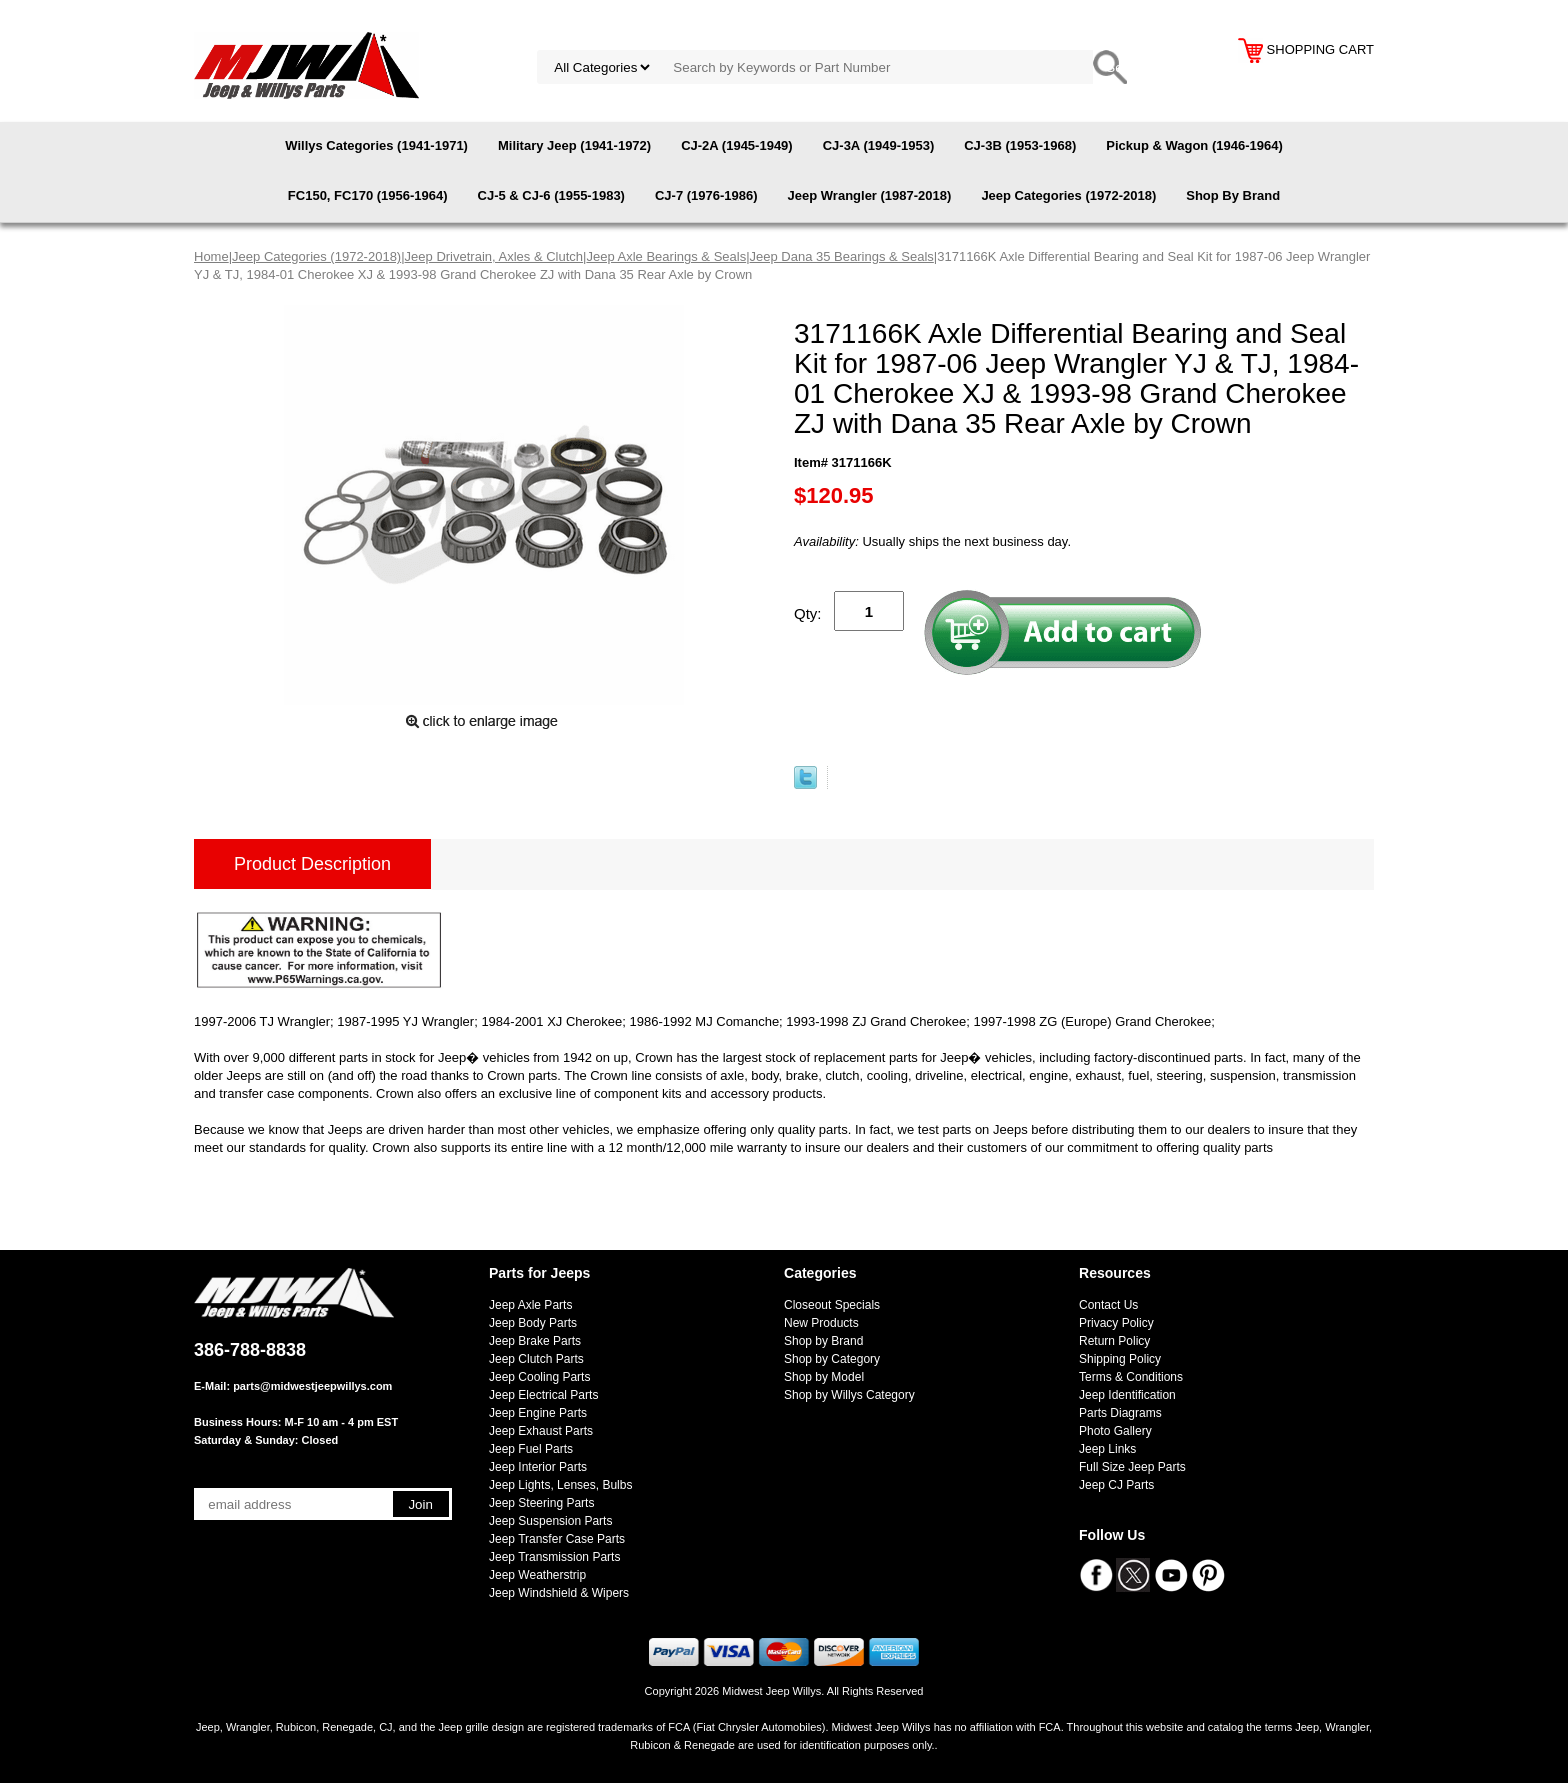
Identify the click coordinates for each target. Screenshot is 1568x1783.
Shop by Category (832, 1359)
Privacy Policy (1116, 1323)
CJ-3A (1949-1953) (879, 145)
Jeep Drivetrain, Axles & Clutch (494, 256)
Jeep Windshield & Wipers (559, 1593)
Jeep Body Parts (533, 1323)
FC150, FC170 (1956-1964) (368, 195)
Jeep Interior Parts (538, 1467)
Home (211, 256)
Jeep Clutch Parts (536, 1359)
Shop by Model (824, 1377)
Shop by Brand (823, 1341)
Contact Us (1108, 1305)
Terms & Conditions (1131, 1377)
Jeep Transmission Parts (554, 1557)
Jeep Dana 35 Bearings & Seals (842, 256)
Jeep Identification (1127, 1395)
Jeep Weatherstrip (537, 1575)
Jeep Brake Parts (535, 1341)
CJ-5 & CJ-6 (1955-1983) (551, 195)
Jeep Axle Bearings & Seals (666, 256)
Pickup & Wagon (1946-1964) (1194, 145)
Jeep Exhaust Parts (541, 1431)
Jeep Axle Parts (530, 1305)
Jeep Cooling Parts (539, 1377)
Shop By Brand (1233, 195)
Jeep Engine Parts (538, 1413)
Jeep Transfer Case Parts (557, 1539)
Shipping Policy (1120, 1359)
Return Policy (1114, 1341)
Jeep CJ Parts (1116, 1485)
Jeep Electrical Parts (543, 1395)
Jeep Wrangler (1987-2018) (870, 195)
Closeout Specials (832, 1305)
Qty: (808, 613)
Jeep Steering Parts (541, 1503)
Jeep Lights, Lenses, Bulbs (560, 1485)
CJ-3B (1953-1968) (1020, 145)
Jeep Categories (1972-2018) (1068, 195)
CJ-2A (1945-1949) (737, 145)
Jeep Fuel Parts (531, 1449)
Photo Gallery (1115, 1431)
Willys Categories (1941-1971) (376, 145)
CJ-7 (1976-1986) (706, 195)
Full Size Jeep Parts (1132, 1467)
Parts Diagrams (1120, 1413)
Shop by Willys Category (849, 1395)
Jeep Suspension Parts (550, 1521)
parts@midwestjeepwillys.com (312, 1386)
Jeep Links (1107, 1449)
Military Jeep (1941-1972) (574, 145)
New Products (821, 1323)
